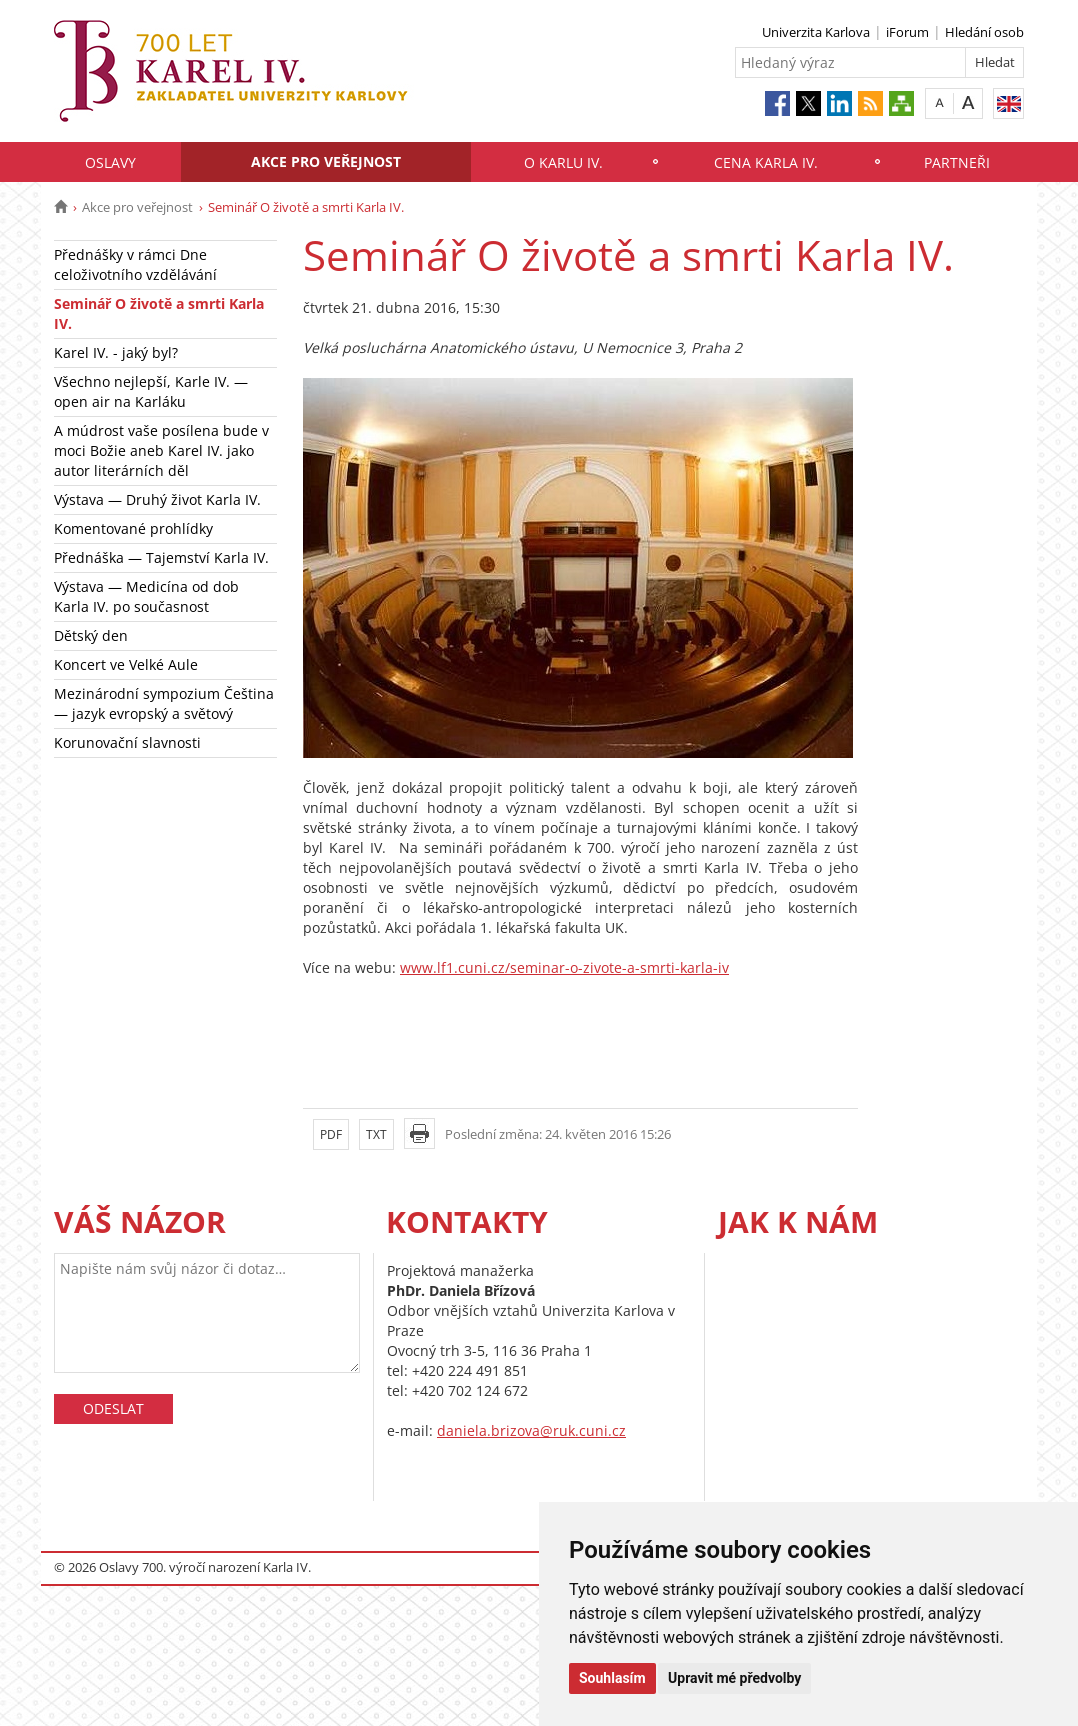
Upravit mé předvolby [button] (734, 1678)
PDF (331, 1134)
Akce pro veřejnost (326, 161)
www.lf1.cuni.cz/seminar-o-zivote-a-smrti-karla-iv (564, 967)
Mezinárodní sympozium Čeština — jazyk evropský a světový (164, 703)
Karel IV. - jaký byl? (116, 352)
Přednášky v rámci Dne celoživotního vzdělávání (135, 264)
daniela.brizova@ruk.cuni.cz (531, 1430)
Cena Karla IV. (766, 162)
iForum (907, 32)
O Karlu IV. (563, 162)
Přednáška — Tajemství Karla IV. (161, 557)
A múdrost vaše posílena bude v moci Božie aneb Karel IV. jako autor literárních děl (161, 450)
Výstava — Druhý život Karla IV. (157, 499)
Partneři (957, 162)
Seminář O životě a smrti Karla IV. (159, 313)
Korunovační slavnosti (127, 742)
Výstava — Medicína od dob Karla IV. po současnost (146, 596)
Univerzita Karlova (816, 32)
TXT (376, 1134)
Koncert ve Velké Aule (126, 664)
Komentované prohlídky (133, 528)
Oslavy (110, 162)
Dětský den (91, 635)
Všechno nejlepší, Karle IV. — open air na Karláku (151, 391)
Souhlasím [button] (612, 1678)
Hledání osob (984, 32)
